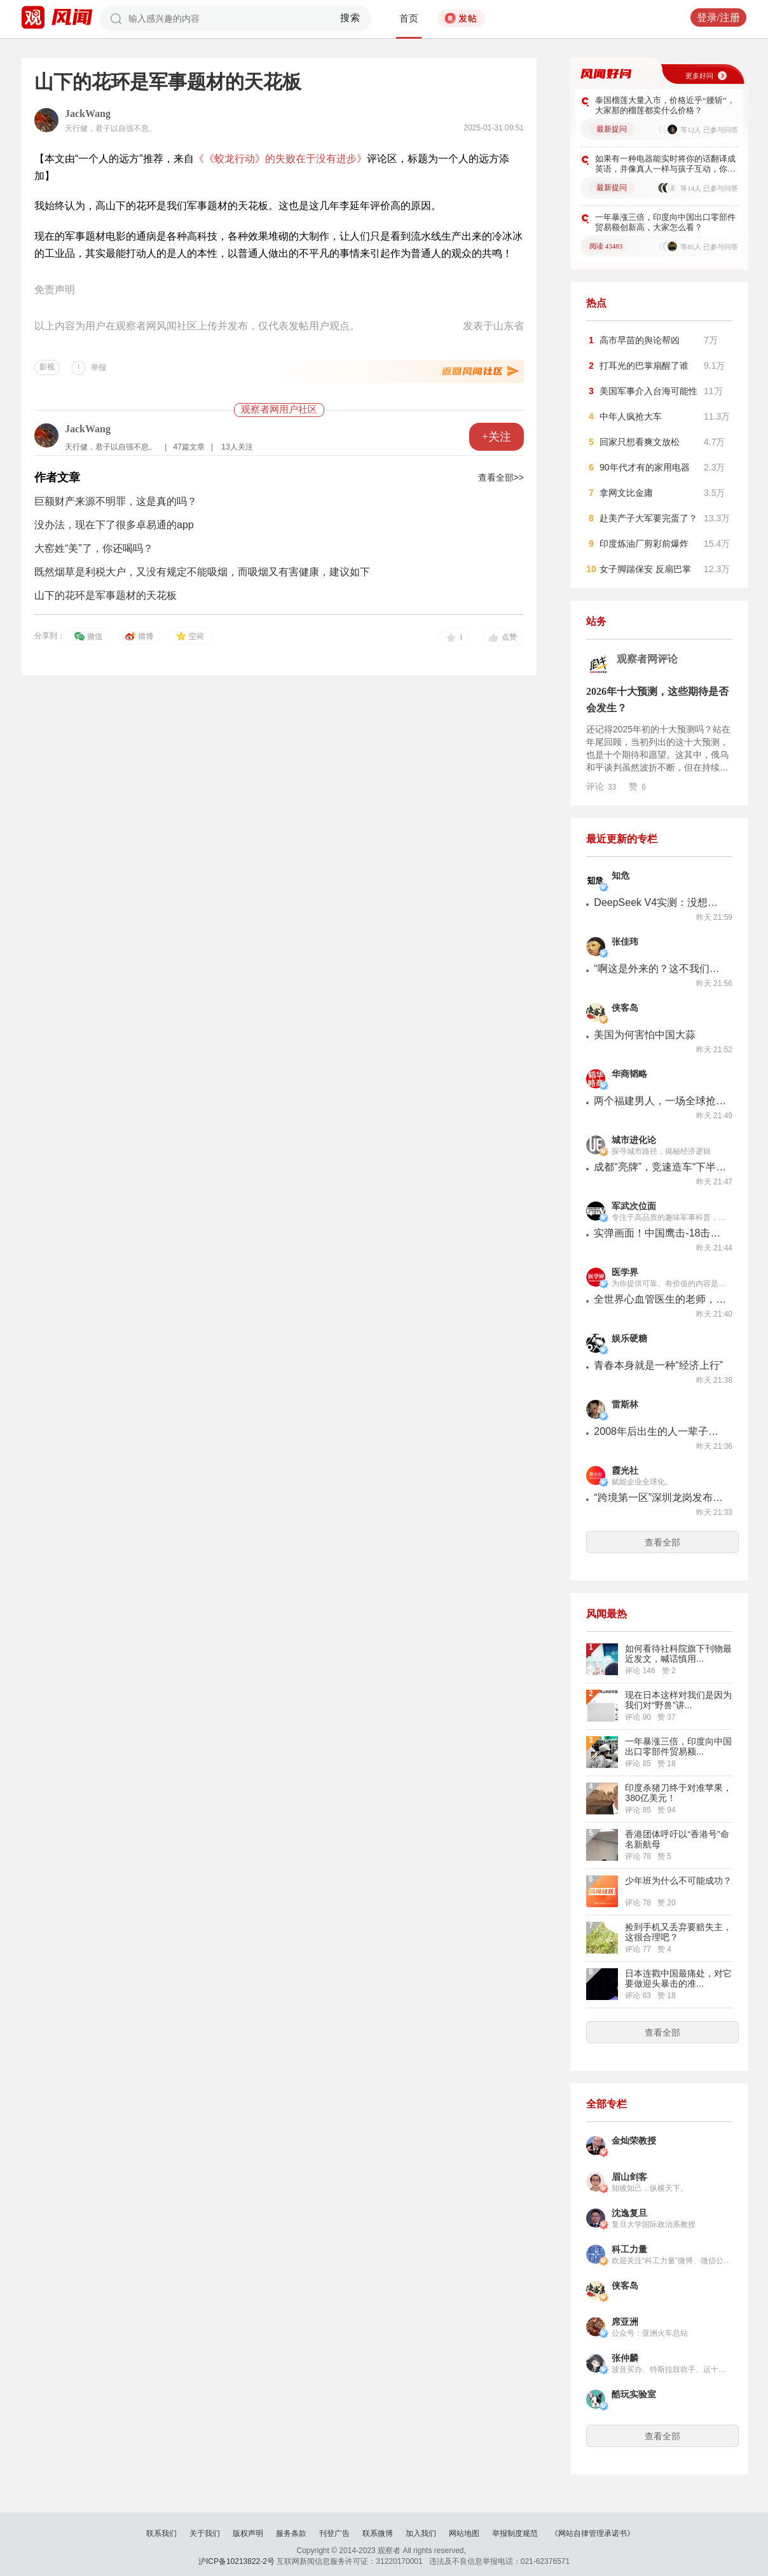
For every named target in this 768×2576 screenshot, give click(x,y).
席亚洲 (625, 2322)
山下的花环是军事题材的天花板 (105, 595)
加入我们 (421, 2533)
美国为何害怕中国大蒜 (645, 1034)
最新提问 (611, 129)
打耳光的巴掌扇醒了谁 (644, 365)
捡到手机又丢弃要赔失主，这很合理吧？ (678, 1932)
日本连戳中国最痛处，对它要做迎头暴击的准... (678, 1978)
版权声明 (248, 2533)
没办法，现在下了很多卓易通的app (114, 524)
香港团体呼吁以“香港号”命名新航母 (677, 1839)
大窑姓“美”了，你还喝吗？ (93, 548)
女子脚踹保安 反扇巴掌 (645, 569)
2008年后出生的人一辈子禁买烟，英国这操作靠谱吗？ (660, 1431)
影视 (47, 366)
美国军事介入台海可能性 (648, 391)
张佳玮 (625, 942)
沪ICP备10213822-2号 (236, 2561)
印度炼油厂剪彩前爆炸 (644, 543)
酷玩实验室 (634, 2394)
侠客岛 (625, 1008)
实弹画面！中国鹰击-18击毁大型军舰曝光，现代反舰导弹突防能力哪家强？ (660, 1233)
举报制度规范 (515, 2533)
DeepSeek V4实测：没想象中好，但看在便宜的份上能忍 (660, 902)
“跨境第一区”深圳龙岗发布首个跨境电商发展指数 (660, 1497)
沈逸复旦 (629, 2213)
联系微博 (377, 2533)
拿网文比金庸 (626, 493)
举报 (98, 367)
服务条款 (291, 2533)
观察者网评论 (647, 659)
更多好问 (699, 75)
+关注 (496, 436)
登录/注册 (718, 17)
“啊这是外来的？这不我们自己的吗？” (660, 968)
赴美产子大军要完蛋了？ (648, 518)
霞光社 (625, 1471)
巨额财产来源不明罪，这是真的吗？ (115, 501)
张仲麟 (625, 2358)
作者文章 (57, 477)
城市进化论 (634, 1140)
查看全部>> (501, 477)
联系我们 (161, 2533)
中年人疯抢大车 (631, 416)
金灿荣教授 (634, 2141)
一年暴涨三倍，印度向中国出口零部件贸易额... (678, 1746)
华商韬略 (629, 1074)
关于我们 (204, 2533)
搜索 (350, 18)
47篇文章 (188, 446)
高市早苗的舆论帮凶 (640, 340)
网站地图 (464, 2533)
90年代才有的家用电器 (645, 467)
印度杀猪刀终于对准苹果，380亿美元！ (678, 1793)
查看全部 (662, 1542)
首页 (408, 18)
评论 (601, 786)
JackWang (88, 113)
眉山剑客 (629, 2177)
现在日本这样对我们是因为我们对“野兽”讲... (678, 1700)
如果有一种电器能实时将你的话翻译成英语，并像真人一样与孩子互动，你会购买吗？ (665, 164)
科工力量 (629, 2249)
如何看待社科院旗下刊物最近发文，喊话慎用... (678, 1653)
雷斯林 (625, 1404)
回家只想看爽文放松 (640, 442)
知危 (620, 875)
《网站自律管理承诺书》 (592, 2533)
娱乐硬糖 (629, 1338)
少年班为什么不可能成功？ (678, 1880)
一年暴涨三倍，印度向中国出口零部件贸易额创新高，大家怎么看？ (665, 222)
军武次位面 (634, 1206)
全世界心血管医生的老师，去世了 (660, 1299)
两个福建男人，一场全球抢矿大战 (660, 1100)
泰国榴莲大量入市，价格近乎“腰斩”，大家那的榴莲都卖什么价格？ (665, 105)
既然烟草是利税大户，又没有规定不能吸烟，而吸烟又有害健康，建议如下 (202, 571)
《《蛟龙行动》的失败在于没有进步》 (280, 158)
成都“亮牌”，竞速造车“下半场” (660, 1166)
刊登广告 (334, 2533)
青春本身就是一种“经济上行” (658, 1365)
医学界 (625, 1272)
